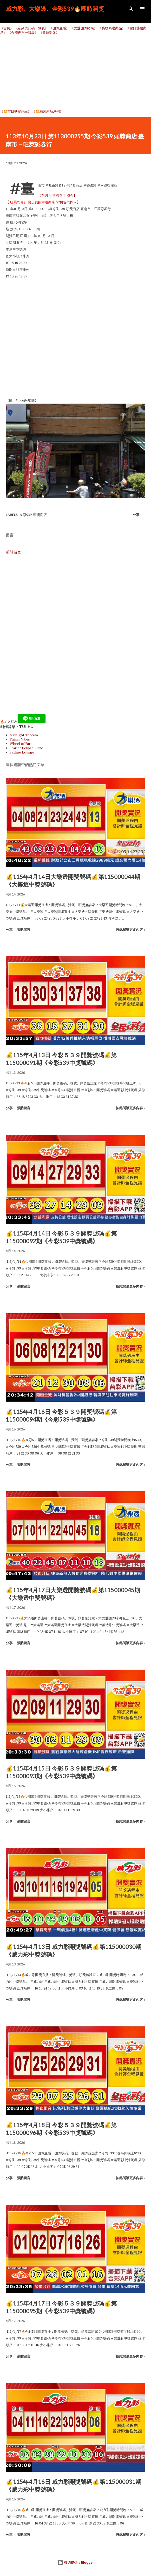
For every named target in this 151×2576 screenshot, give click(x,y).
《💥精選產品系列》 (47, 111)
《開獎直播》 (59, 28)
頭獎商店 (40, 515)
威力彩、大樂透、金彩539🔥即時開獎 (55, 8)
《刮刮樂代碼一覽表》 (31, 28)
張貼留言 (13, 552)
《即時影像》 (49, 33)
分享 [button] (136, 515)
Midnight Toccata (24, 735)
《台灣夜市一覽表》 (23, 33)
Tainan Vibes (20, 739)
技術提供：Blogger (75, 2562)
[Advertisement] (75, 72)
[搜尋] (131, 9)
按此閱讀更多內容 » (130, 929)
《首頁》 (6, 28)
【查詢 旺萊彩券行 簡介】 (57, 195)
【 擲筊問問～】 (43, 202)
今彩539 (25, 515)
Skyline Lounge (22, 752)
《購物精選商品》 (111, 28)
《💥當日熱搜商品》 (15, 111)
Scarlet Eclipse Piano (26, 748)
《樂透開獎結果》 (83, 28)
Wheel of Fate (21, 743)
